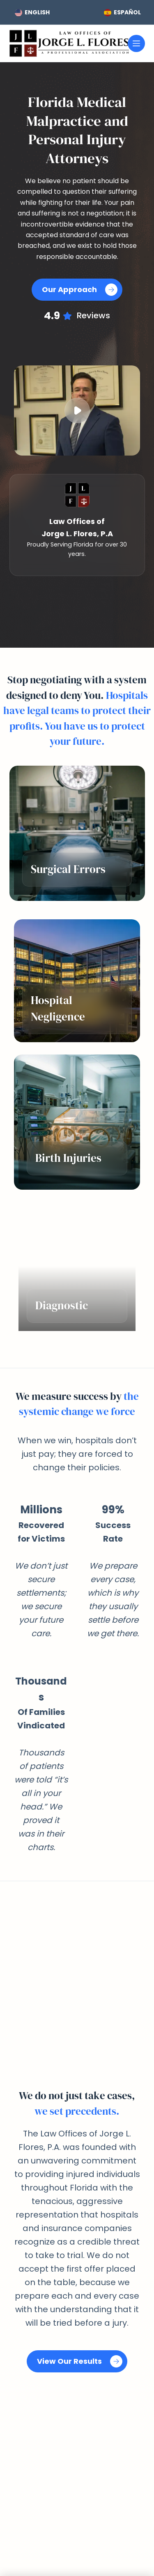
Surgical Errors (68, 869)
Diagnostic (61, 1305)
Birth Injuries (68, 1158)
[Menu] (136, 43)
